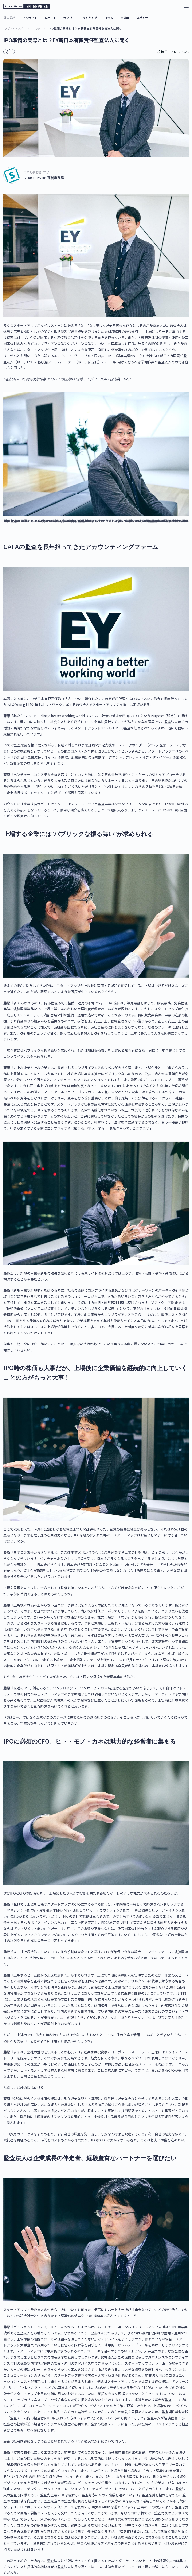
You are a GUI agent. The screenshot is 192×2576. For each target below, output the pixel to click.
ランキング (89, 18)
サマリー (69, 18)
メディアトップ (14, 28)
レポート (50, 18)
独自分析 (9, 18)
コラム (108, 18)
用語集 (124, 18)
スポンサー (143, 18)
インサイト (30, 18)
